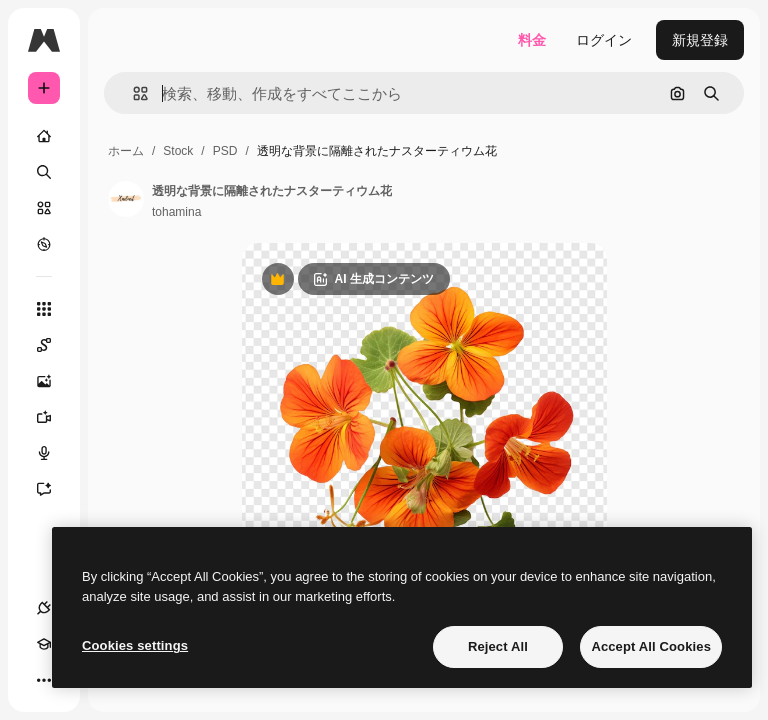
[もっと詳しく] (44, 244)
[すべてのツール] (44, 309)
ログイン (604, 40)
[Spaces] (54, 345)
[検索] (44, 172)
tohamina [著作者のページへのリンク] (176, 212)
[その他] (44, 680)
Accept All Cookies (651, 646)
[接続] (44, 608)
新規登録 (700, 40)
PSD (225, 151)
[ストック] (44, 208)
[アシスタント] (54, 489)
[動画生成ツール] (54, 417)
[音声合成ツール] (54, 453)
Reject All (498, 646)
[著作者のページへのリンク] (126, 199)
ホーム (126, 151)
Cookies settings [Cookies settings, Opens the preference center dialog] (135, 645)
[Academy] (44, 644)
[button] (132, 93)
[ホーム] (44, 136)
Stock (178, 151)
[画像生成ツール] (54, 381)
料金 (532, 40)
